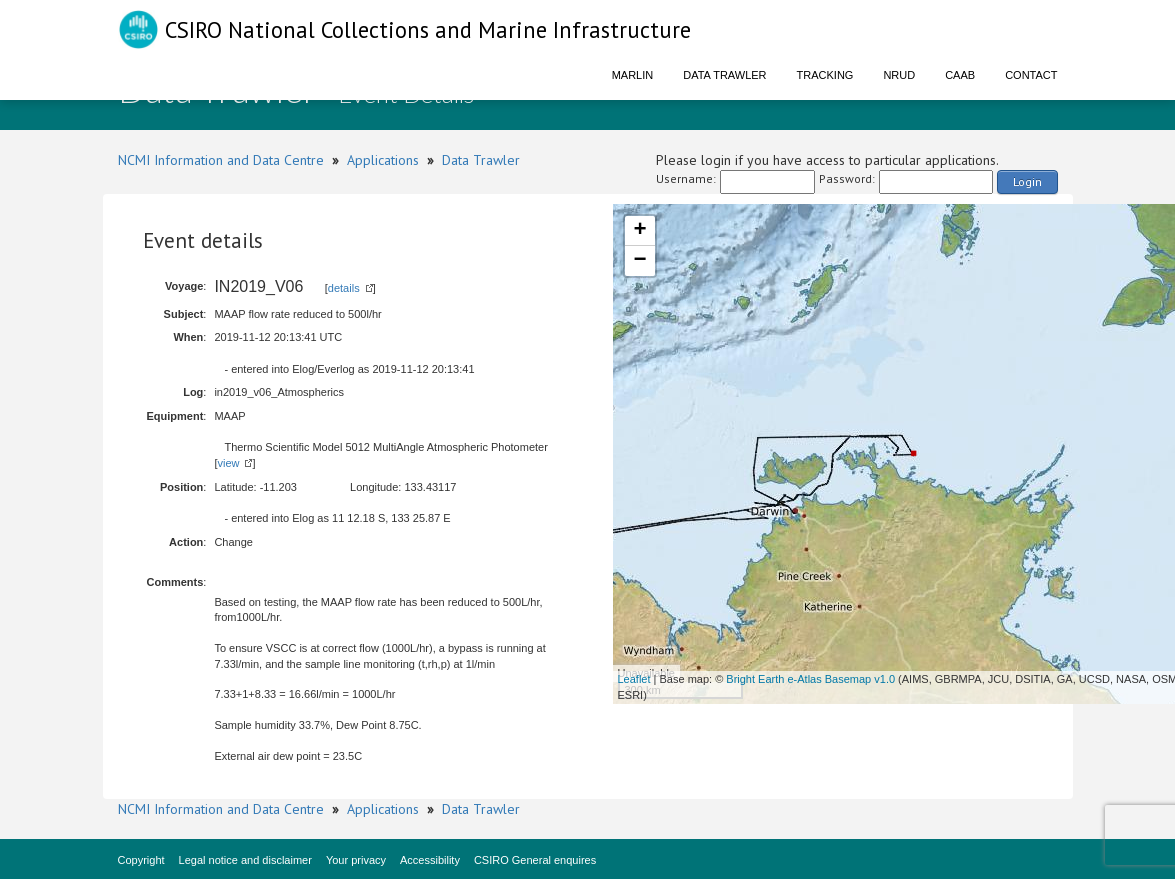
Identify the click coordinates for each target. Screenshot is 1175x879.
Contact (1031, 75)
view (228, 463)
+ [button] (639, 231)
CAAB (960, 75)
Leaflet (634, 679)
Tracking (825, 75)
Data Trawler (724, 75)
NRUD (899, 75)
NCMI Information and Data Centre (221, 160)
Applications (383, 160)
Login (1027, 181)
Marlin (633, 75)
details (344, 288)
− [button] (639, 261)
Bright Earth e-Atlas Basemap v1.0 (810, 679)
